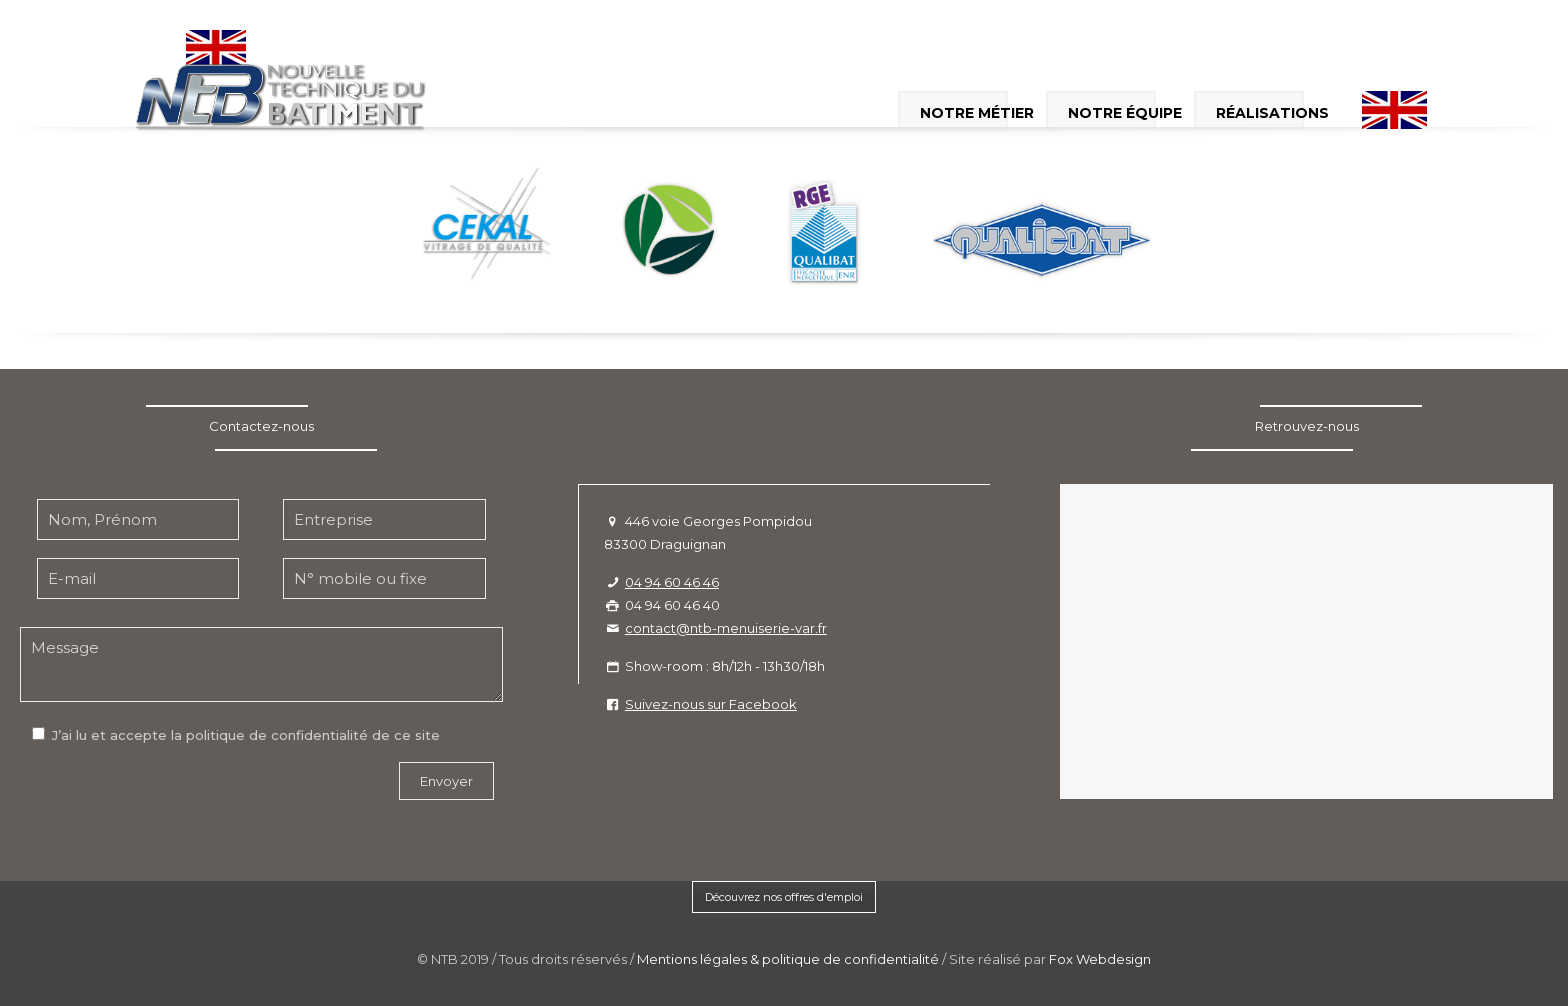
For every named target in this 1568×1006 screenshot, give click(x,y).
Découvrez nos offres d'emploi (784, 897)
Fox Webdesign (1100, 959)
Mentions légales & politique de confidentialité (788, 959)
